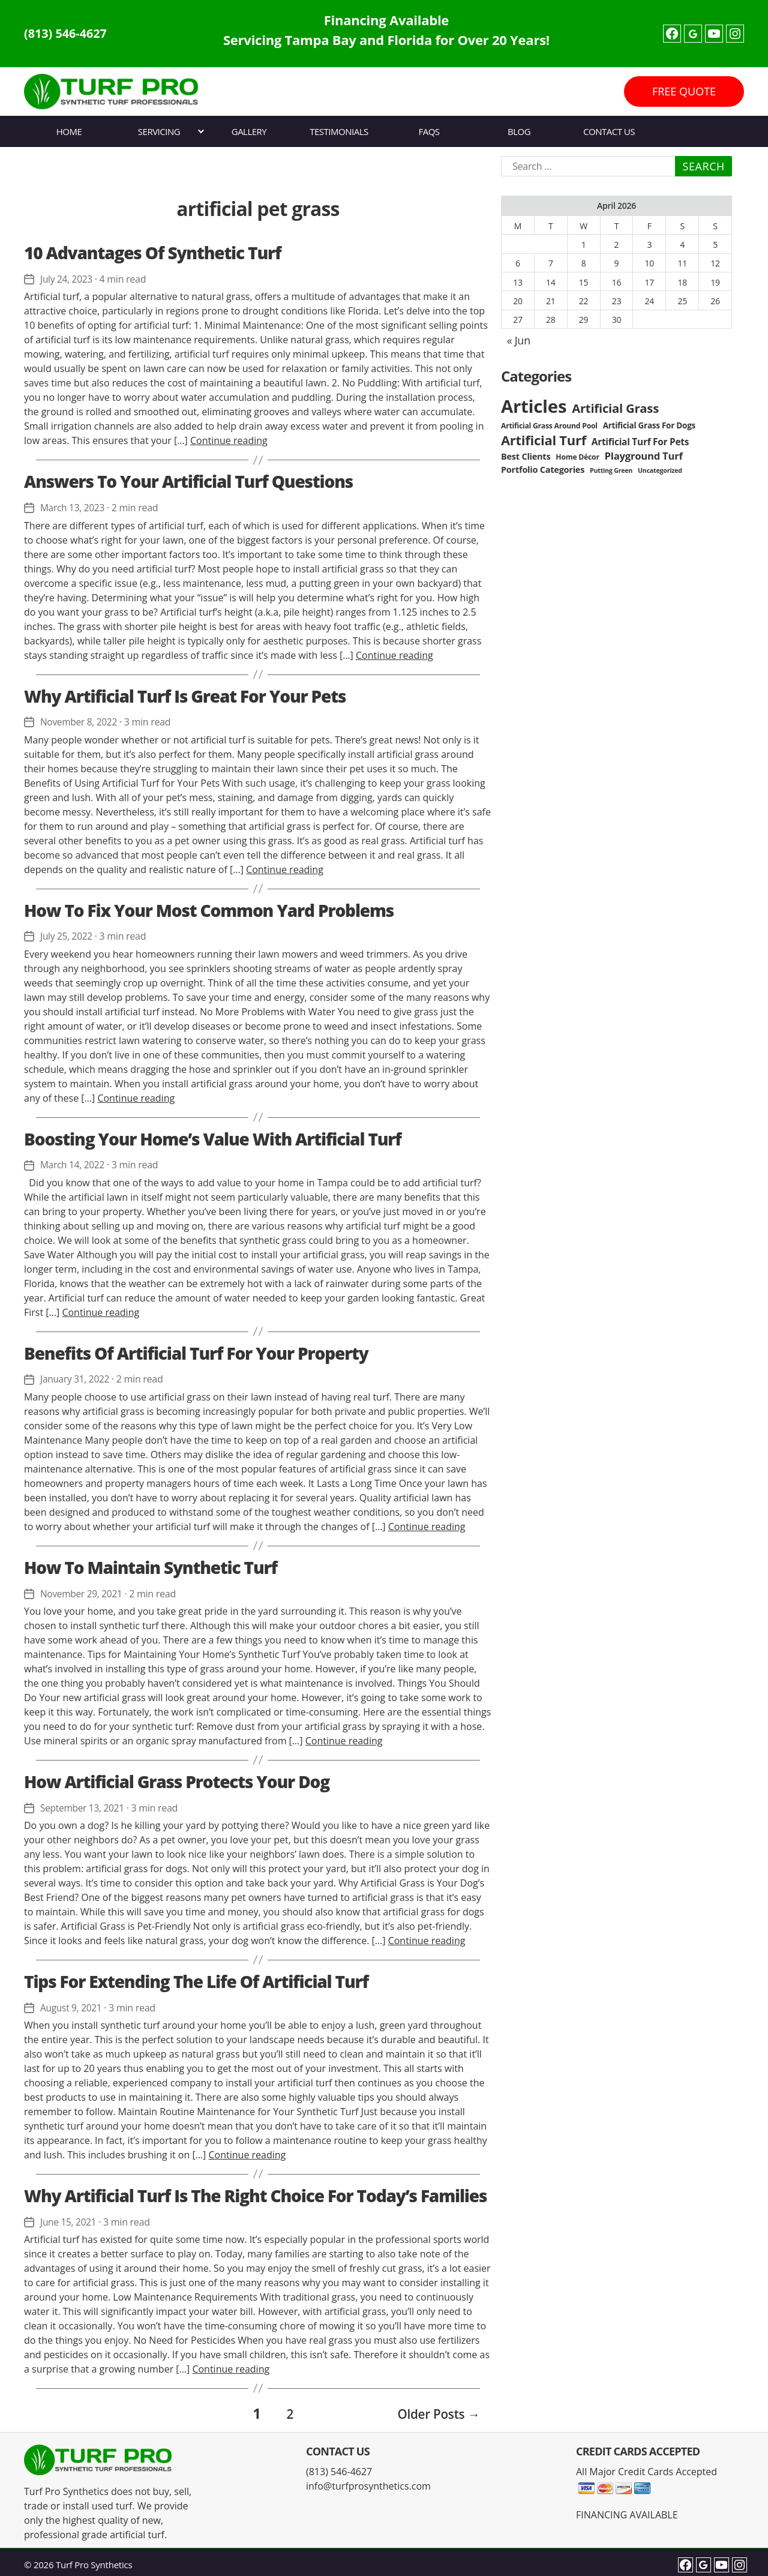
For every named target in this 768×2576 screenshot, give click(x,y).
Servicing (159, 131)
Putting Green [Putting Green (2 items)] (611, 470)
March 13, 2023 (73, 507)
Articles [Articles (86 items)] (533, 406)
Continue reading (229, 440)
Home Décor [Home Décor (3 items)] (577, 457)
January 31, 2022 (76, 1379)
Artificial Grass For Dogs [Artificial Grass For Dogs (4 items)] (649, 425)
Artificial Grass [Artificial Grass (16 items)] (615, 408)
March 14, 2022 (73, 1164)
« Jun (518, 340)
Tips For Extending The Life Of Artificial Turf (196, 1980)
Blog (519, 131)
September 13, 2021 (83, 1806)
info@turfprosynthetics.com (368, 2482)
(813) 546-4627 (70, 34)
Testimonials (339, 131)
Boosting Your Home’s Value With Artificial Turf (212, 1138)
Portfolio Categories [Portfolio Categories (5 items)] (542, 469)
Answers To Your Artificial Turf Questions (188, 481)
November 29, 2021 (82, 1593)
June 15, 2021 (69, 2220)
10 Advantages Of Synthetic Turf (152, 252)
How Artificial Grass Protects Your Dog (176, 1781)
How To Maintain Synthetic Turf (150, 1566)
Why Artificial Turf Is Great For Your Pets (185, 695)
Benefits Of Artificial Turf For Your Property (196, 1352)
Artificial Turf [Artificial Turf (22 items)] (543, 440)
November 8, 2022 (80, 721)
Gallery (249, 131)
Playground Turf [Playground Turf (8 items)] (644, 456)
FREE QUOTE (684, 91)
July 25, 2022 (67, 936)
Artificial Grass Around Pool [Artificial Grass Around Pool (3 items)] (549, 426)
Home (69, 131)
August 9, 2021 (72, 2006)
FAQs (428, 131)
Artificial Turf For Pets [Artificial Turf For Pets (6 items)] (640, 442)
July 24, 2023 (67, 279)
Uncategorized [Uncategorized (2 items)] (660, 470)
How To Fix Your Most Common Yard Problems (209, 909)
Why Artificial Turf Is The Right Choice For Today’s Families (255, 2194)
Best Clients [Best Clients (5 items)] (525, 456)
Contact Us (609, 131)
